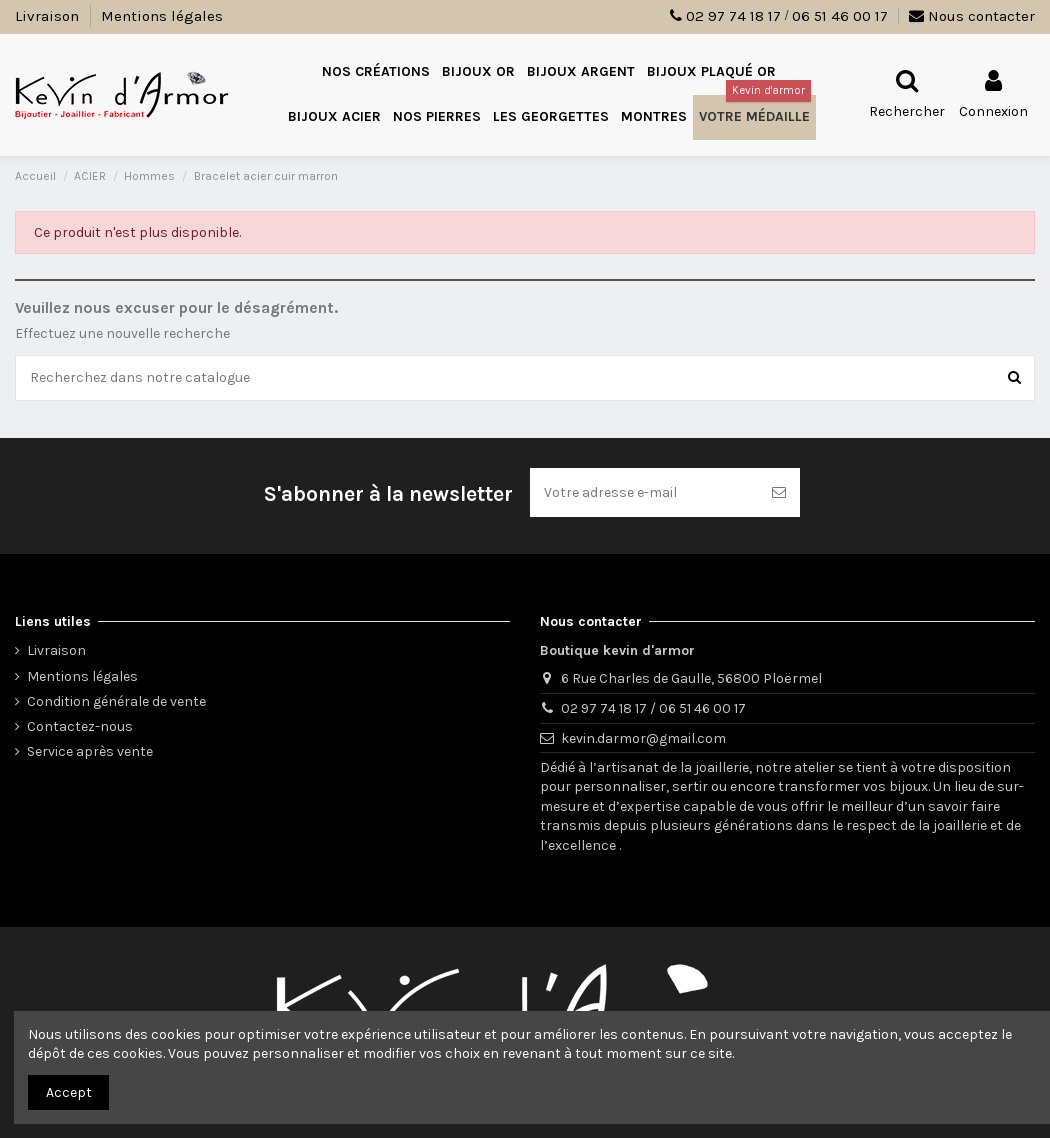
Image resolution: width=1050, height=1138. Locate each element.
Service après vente (90, 751)
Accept (69, 1092)
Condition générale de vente (116, 701)
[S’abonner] (779, 492)
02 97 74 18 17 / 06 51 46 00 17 (653, 708)
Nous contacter (972, 16)
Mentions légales (162, 16)
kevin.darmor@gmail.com (643, 738)
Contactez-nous (80, 726)
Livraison (49, 16)
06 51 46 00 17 (840, 16)
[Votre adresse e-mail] (644, 492)
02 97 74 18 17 (733, 16)
